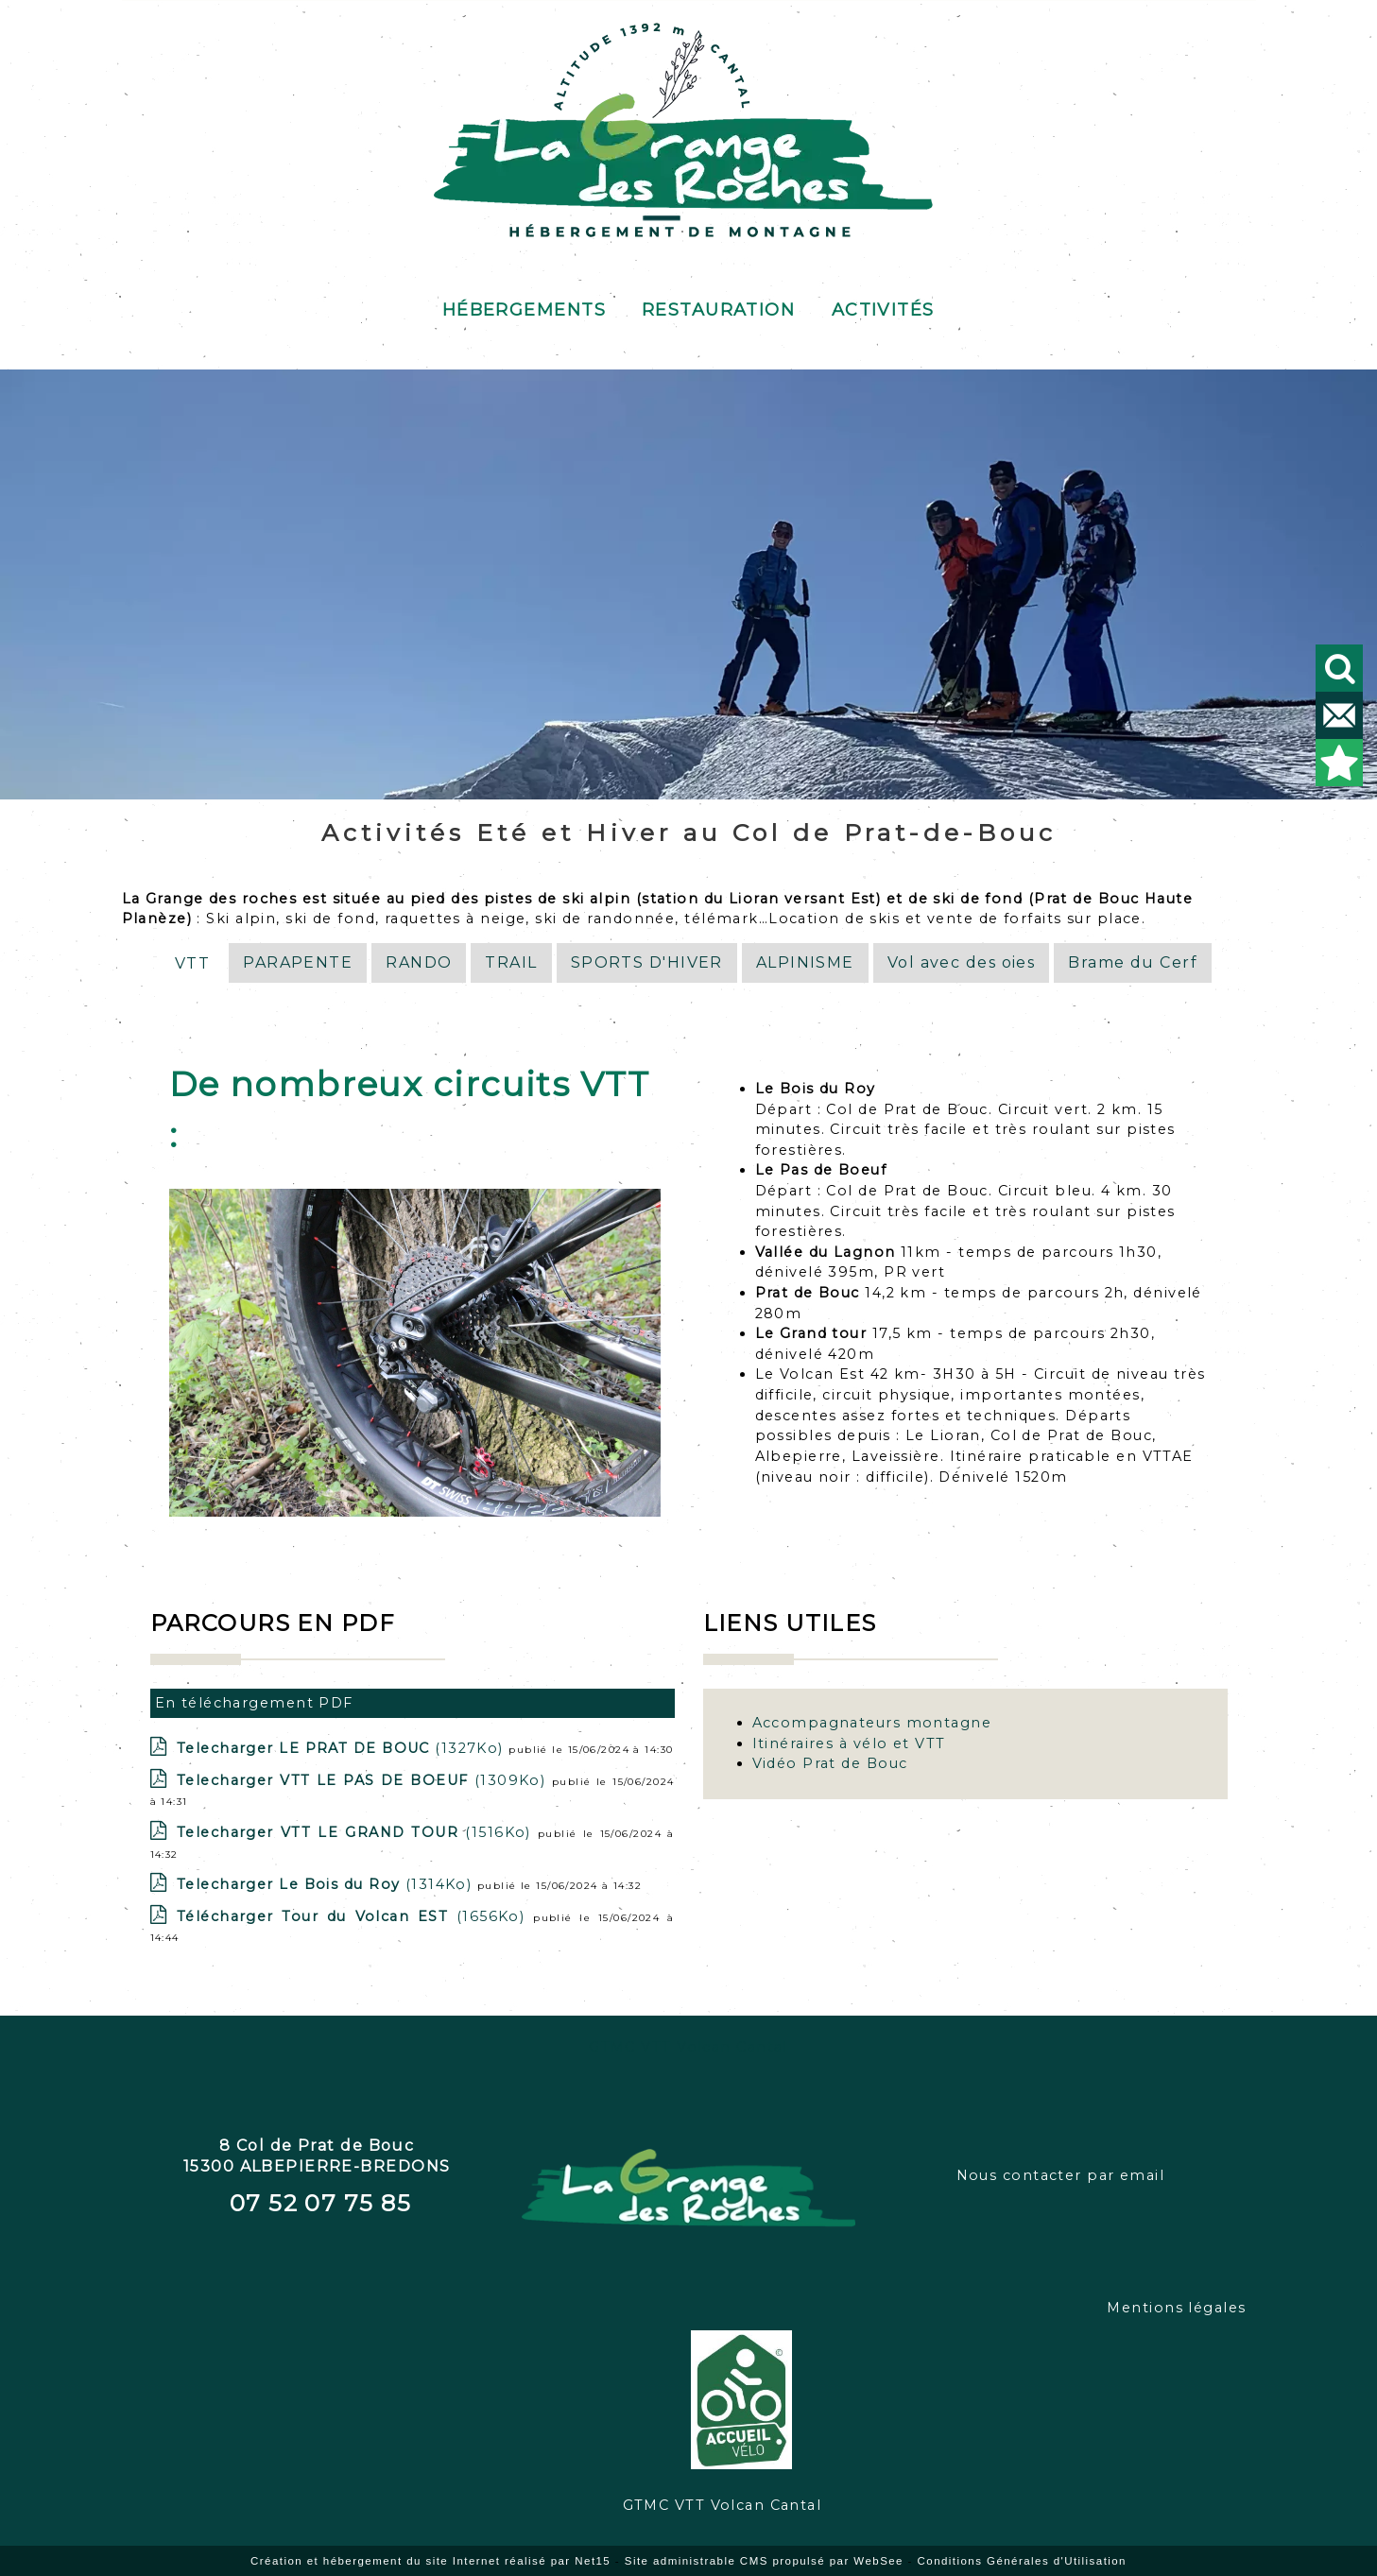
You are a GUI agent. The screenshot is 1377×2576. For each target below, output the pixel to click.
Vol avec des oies (961, 962)
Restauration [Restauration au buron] (718, 306)
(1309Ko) (364, 1780)
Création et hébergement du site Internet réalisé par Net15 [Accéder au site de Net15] (430, 2561)
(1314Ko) (327, 1884)
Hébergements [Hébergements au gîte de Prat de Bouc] (524, 306)
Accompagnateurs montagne (872, 1722)
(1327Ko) (342, 1748)
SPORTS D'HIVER (647, 962)
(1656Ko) (355, 1916)
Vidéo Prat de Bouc (830, 1763)
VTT (192, 963)
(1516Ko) (357, 1832)
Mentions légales (1176, 2307)
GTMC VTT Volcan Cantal (688, 2046)
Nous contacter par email (1060, 2175)
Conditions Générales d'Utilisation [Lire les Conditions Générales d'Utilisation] (1022, 2561)
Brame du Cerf (1132, 962)
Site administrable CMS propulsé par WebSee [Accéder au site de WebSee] (764, 2561)
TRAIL (511, 962)
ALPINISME (805, 962)
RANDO (419, 962)
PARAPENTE (298, 962)
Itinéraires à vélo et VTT (849, 1743)
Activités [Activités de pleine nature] (883, 306)
